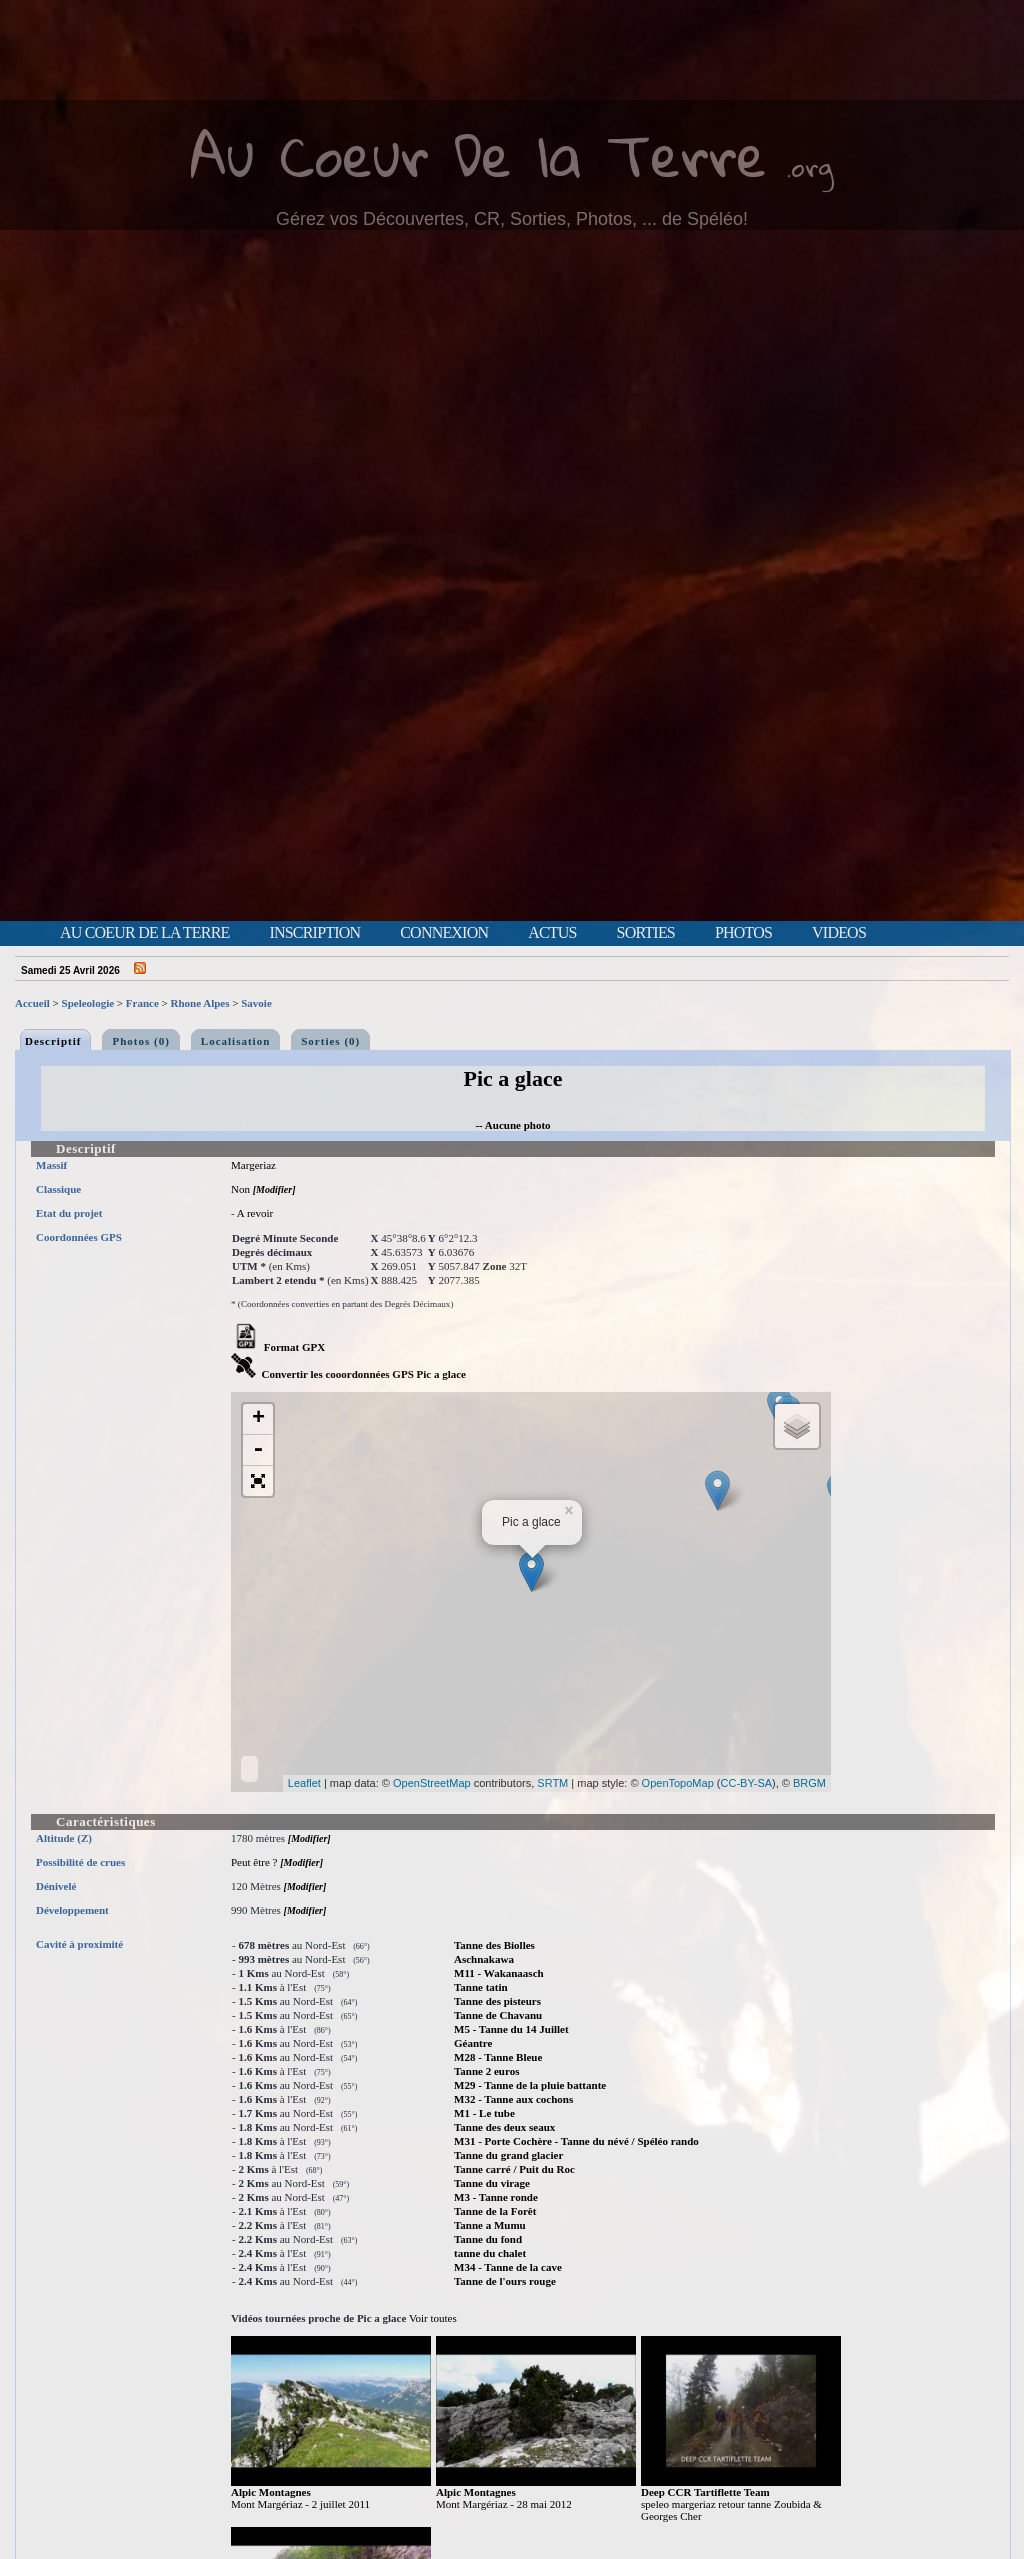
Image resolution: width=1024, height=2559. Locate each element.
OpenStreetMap (432, 1783)
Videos (839, 933)
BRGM (809, 1783)
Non (240, 1189)
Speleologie (88, 1003)
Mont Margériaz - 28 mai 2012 (504, 2504)
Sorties (646, 933)
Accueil (32, 1003)
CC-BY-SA (747, 1783)
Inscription (314, 933)
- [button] (258, 1450)
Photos (743, 933)
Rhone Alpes (200, 1003)
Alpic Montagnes (271, 2492)
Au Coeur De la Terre (478, 154)
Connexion (444, 933)
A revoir (255, 1213)
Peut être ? (254, 1862)
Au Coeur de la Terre (144, 933)
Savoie (256, 1003)
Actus (552, 933)
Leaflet (304, 1783)
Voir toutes (433, 2318)
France (142, 1003)
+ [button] (258, 1419)
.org (810, 166)
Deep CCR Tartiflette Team (705, 2492)
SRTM (552, 1783)
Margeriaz (253, 1165)
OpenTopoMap (678, 1783)
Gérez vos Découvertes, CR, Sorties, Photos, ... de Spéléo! (512, 219)
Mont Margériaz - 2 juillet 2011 (300, 2504)
